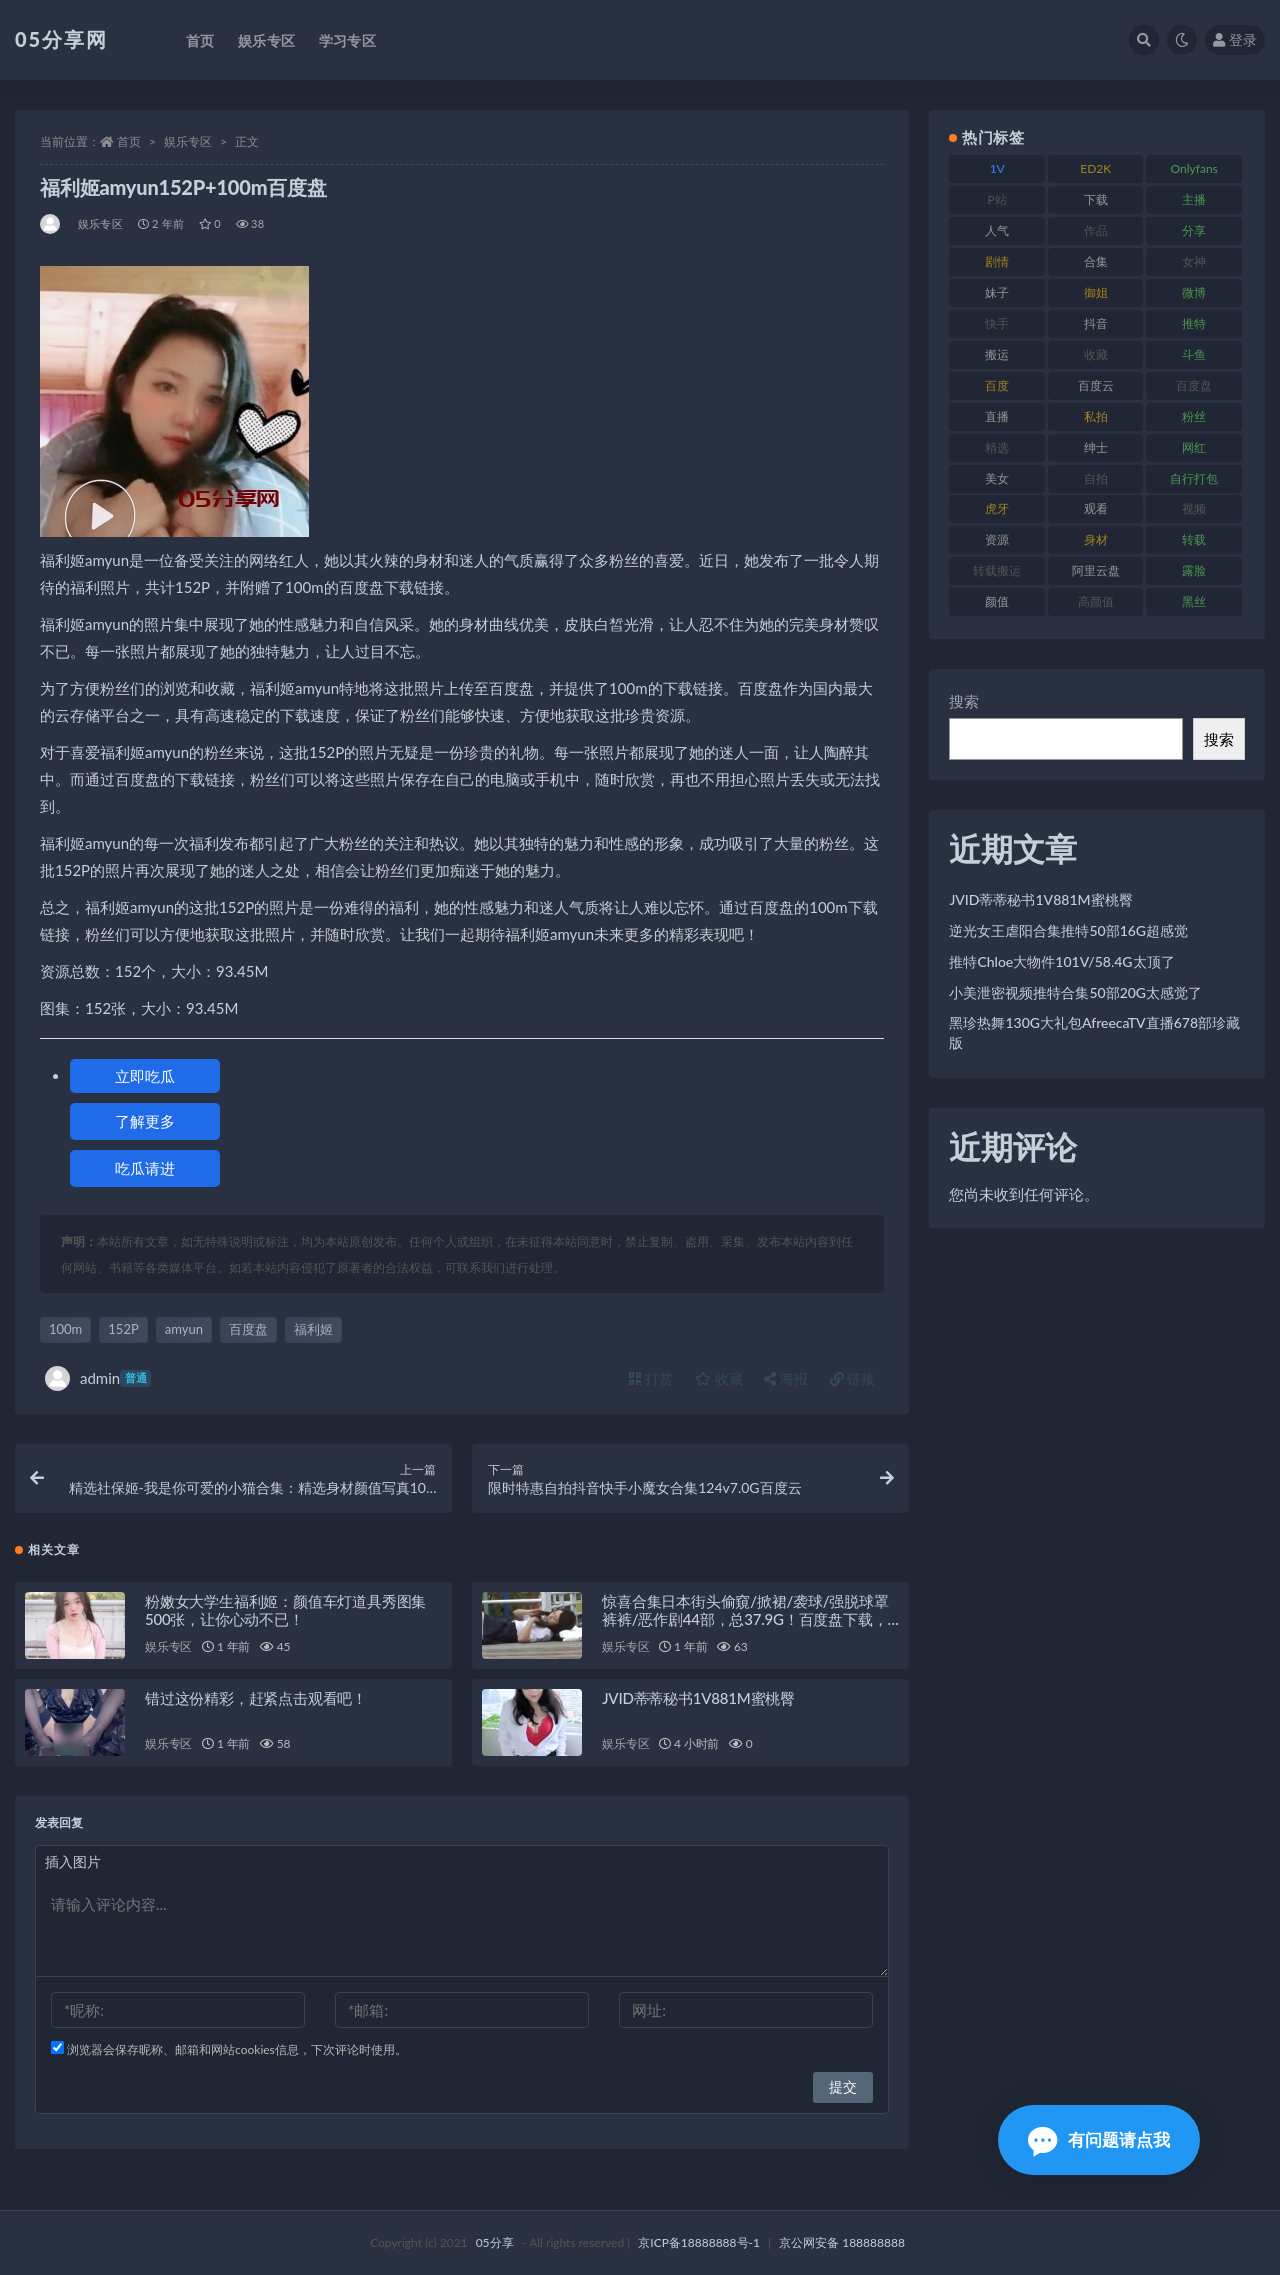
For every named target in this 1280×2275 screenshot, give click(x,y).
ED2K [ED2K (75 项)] (1095, 168)
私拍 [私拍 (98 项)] (1096, 416)
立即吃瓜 (145, 1076)
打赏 (651, 1378)
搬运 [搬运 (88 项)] (997, 354)
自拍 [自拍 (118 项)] (1096, 478)
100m (65, 1329)
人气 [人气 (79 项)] (997, 230)
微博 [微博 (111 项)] (1194, 292)
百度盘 (248, 1329)
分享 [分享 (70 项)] (1194, 230)
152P (123, 1329)
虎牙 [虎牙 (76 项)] (997, 508)
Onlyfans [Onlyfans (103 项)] (1194, 168)
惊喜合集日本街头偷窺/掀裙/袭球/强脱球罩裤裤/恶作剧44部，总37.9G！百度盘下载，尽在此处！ (745, 1619)
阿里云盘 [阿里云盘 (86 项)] (1096, 570)
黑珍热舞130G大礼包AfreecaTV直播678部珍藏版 (1094, 1032)
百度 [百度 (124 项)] (997, 385)
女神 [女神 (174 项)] (1194, 261)
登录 (1235, 39)
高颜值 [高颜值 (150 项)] (1096, 601)
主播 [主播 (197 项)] (1194, 199)
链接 (853, 1378)
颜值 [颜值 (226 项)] (997, 601)
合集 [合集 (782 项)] (1096, 261)
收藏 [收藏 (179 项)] (1096, 354)
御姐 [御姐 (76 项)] (1096, 292)
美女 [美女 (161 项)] (997, 478)
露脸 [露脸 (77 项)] (1194, 570)
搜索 (964, 701)
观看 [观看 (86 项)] (1096, 508)
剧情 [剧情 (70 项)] (997, 261)
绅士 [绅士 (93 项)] (1096, 447)
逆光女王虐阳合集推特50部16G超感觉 (1068, 930)
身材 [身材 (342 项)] (1096, 539)
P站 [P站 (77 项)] (997, 199)
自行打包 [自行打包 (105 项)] (1194, 478)
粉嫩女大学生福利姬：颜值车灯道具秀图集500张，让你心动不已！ (285, 1610)
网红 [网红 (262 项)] (1194, 447)
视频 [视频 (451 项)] (1194, 508)
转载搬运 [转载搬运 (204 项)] (997, 570)
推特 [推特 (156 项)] (1194, 323)
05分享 (495, 2242)
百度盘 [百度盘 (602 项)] (1194, 385)
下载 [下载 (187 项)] (1096, 199)
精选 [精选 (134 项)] (997, 447)
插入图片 (73, 1861)
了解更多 (145, 1121)
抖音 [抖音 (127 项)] (1096, 323)
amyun (184, 1329)
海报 (786, 1378)
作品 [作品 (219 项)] (1096, 230)
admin (98, 1378)
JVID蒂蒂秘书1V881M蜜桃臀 (698, 1698)
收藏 (719, 1378)
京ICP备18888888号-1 (699, 2242)
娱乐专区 (188, 141)
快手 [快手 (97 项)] (997, 323)
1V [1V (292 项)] (997, 168)
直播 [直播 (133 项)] (997, 416)
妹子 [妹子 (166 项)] (997, 292)
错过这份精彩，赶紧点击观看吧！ (256, 1698)
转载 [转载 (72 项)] (1194, 539)
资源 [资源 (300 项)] (997, 539)
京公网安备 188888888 (842, 2242)
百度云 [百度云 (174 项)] (1096, 385)
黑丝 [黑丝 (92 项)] (1194, 601)
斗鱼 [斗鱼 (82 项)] (1194, 354)
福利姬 (313, 1329)
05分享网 (61, 39)
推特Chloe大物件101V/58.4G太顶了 (1061, 961)
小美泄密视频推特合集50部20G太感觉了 (1075, 992)
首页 (129, 141)
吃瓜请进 (145, 1168)
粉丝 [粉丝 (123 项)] (1194, 416)
